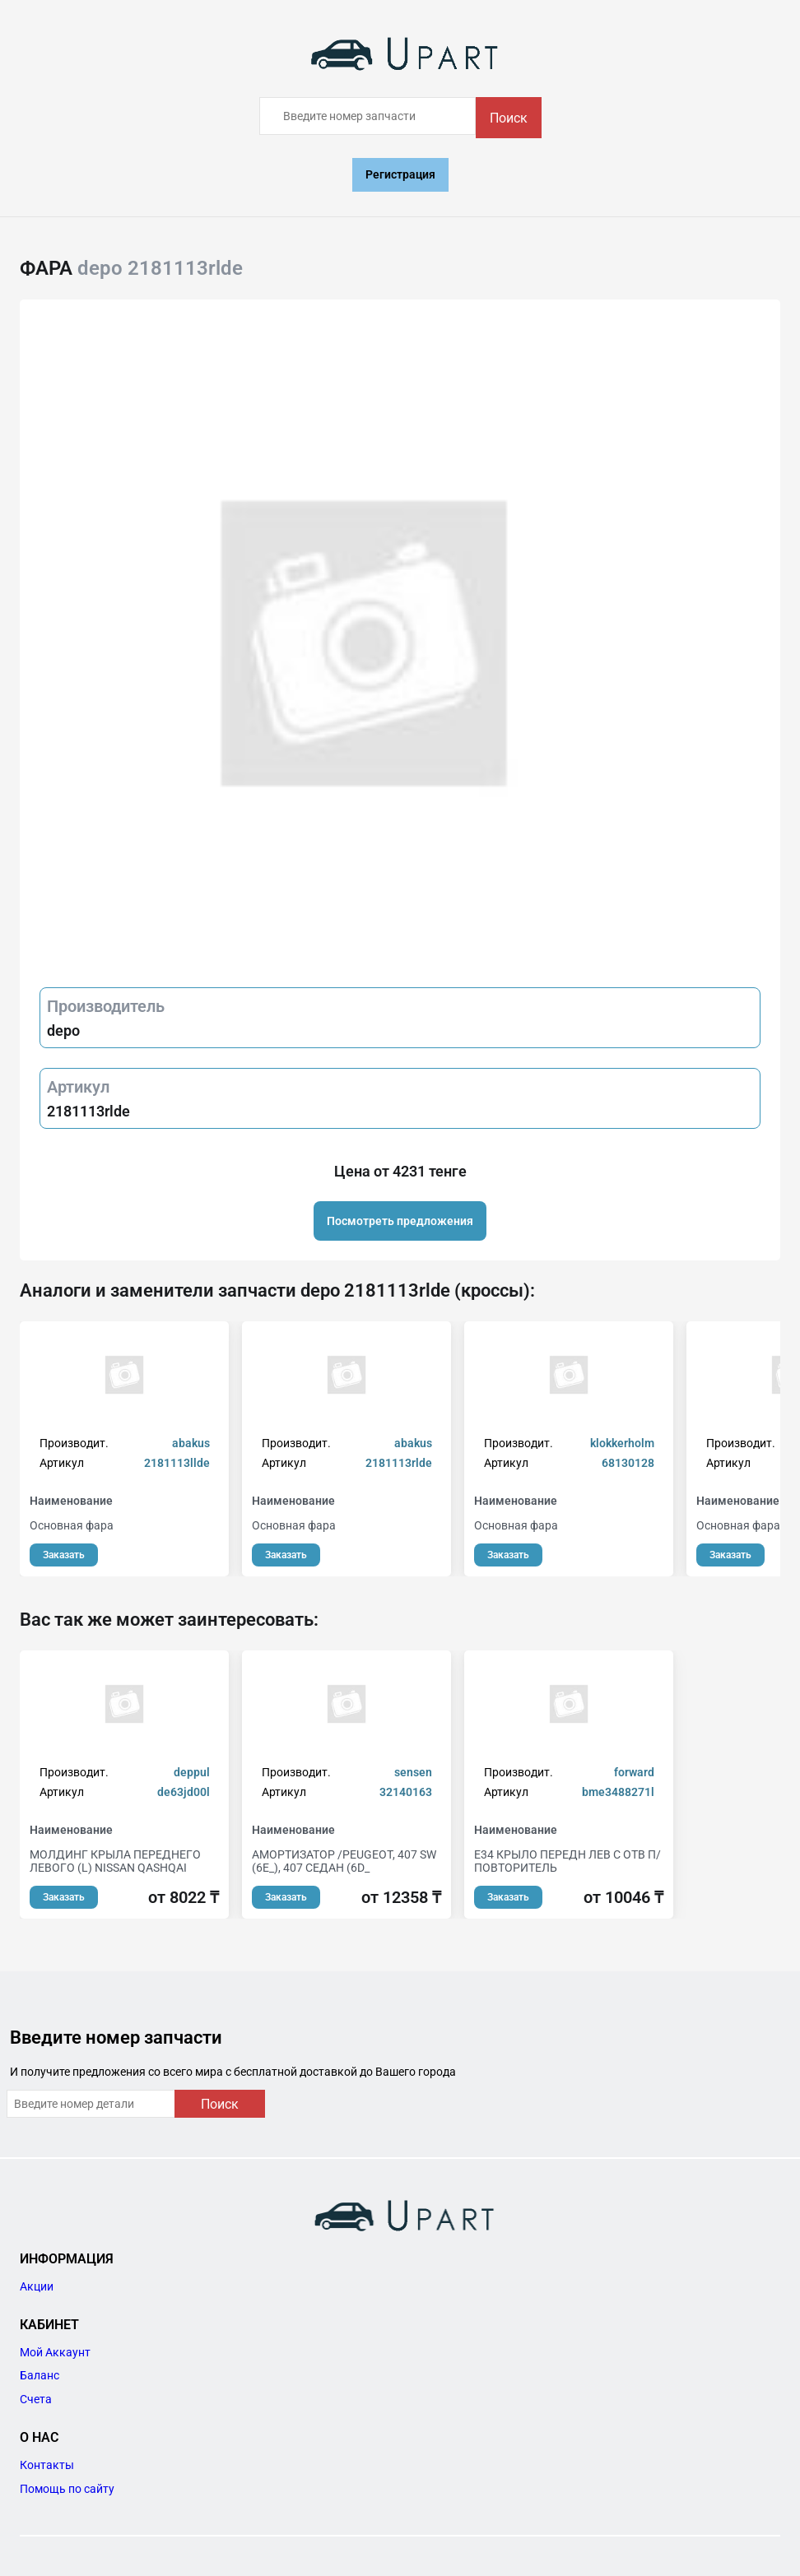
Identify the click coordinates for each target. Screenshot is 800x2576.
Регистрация (400, 174)
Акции (36, 2286)
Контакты (47, 2465)
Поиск (509, 118)
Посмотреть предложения (400, 1221)
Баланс (39, 2375)
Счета (36, 2399)
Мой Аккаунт (55, 2352)
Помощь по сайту (67, 2488)
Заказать (64, 1555)
